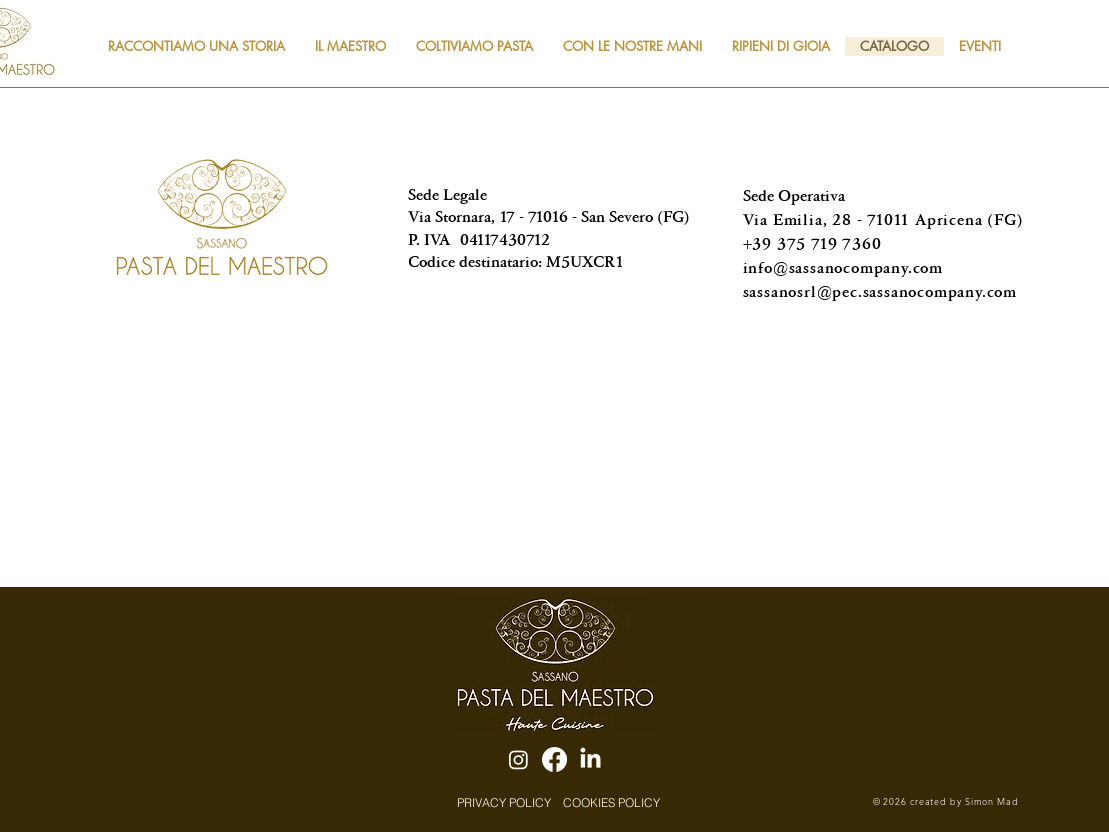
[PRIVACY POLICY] (504, 802)
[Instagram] (518, 759)
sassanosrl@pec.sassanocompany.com (880, 291)
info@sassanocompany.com (843, 267)
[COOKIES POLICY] (612, 802)
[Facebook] (554, 759)
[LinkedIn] (590, 759)
